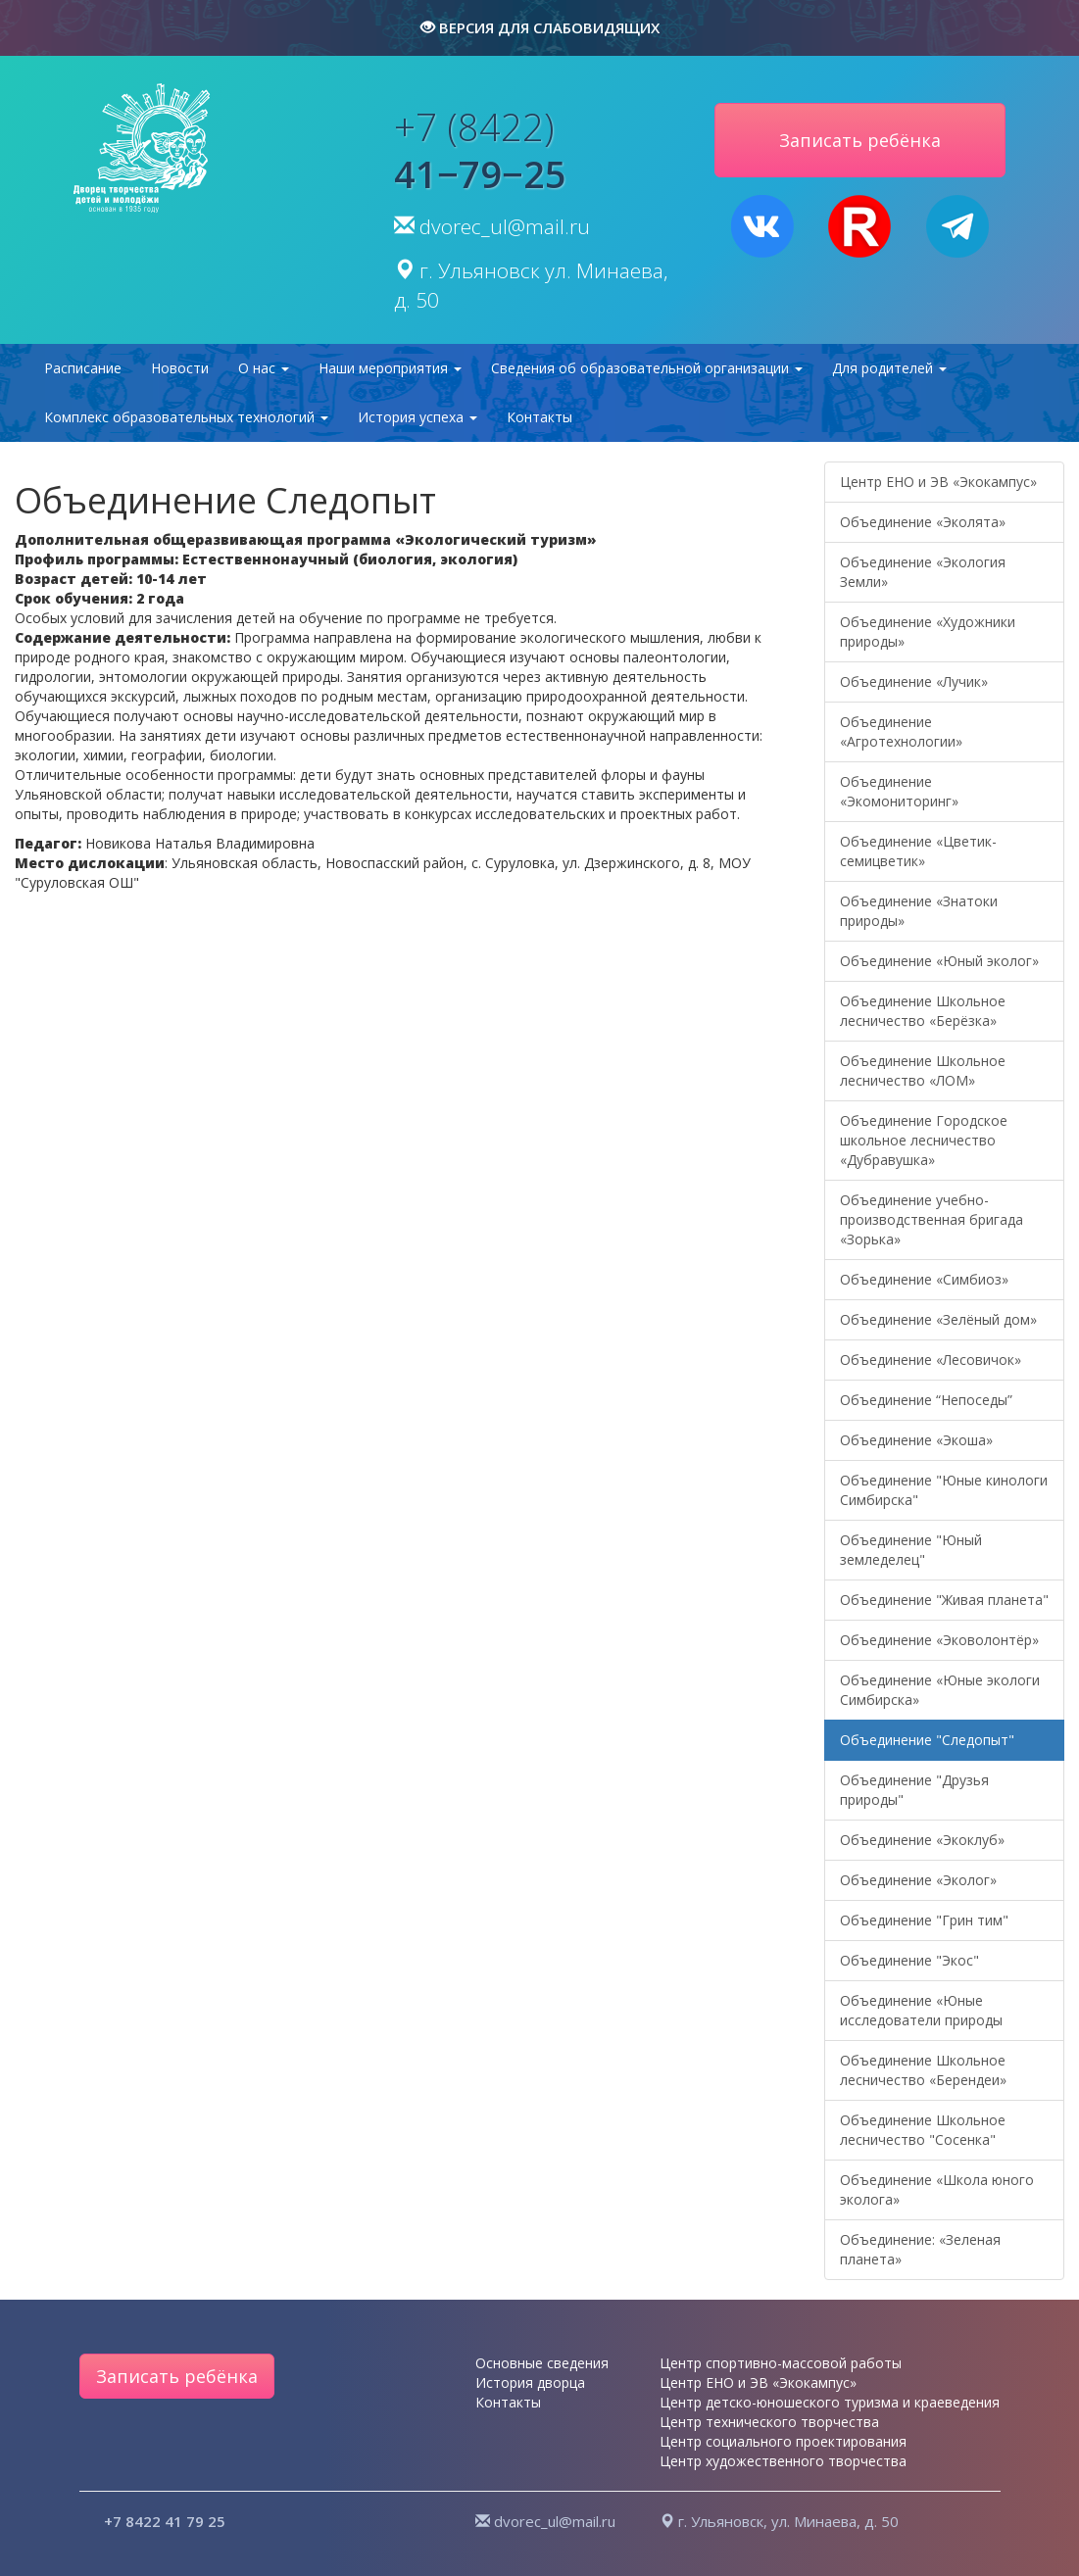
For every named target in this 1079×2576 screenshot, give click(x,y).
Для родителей (889, 368)
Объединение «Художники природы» (927, 631)
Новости (180, 368)
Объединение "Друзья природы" (914, 1790)
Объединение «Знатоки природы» (919, 911)
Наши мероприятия (390, 368)
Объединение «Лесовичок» (930, 1359)
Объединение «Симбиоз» (924, 1279)
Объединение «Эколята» (922, 521)
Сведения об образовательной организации (647, 368)
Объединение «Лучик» (914, 681)
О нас (263, 368)
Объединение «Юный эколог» (939, 960)
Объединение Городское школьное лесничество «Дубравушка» (923, 1140)
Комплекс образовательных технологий (186, 417)
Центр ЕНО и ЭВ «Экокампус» (938, 481)
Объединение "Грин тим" (924, 1920)
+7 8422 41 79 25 (164, 2521)
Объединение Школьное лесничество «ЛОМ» (922, 1070)
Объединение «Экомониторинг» (899, 791)
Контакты (539, 417)
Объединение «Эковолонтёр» (939, 1639)
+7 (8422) (480, 150)
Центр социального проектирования (783, 2441)
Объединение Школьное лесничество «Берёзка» (922, 1011)
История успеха (417, 417)
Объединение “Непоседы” (926, 1399)
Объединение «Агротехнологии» (901, 731)
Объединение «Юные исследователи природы (921, 2010)
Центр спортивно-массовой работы (781, 2363)
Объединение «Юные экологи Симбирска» (940, 1690)
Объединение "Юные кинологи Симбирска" (944, 1490)
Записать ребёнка (177, 2376)
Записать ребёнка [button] (860, 140)
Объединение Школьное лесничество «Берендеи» (923, 2070)
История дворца (530, 2382)
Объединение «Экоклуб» (922, 1839)
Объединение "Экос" (909, 1960)
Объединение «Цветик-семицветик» (918, 851)
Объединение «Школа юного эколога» (937, 2189)
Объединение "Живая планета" (944, 1599)
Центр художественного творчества (783, 2461)
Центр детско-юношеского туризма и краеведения (830, 2402)
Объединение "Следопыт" (927, 1739)
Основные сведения (542, 2363)
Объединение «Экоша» (916, 1440)
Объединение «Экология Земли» (922, 572)
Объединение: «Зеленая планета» (920, 2249)
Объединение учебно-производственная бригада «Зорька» (931, 1219)
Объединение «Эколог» (918, 1880)
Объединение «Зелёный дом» (938, 1319)
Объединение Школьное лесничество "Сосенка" (922, 2130)
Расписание (83, 368)
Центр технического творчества (769, 2421)
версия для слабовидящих (540, 27)
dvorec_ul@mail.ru (504, 226)
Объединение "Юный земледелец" (911, 1550)
